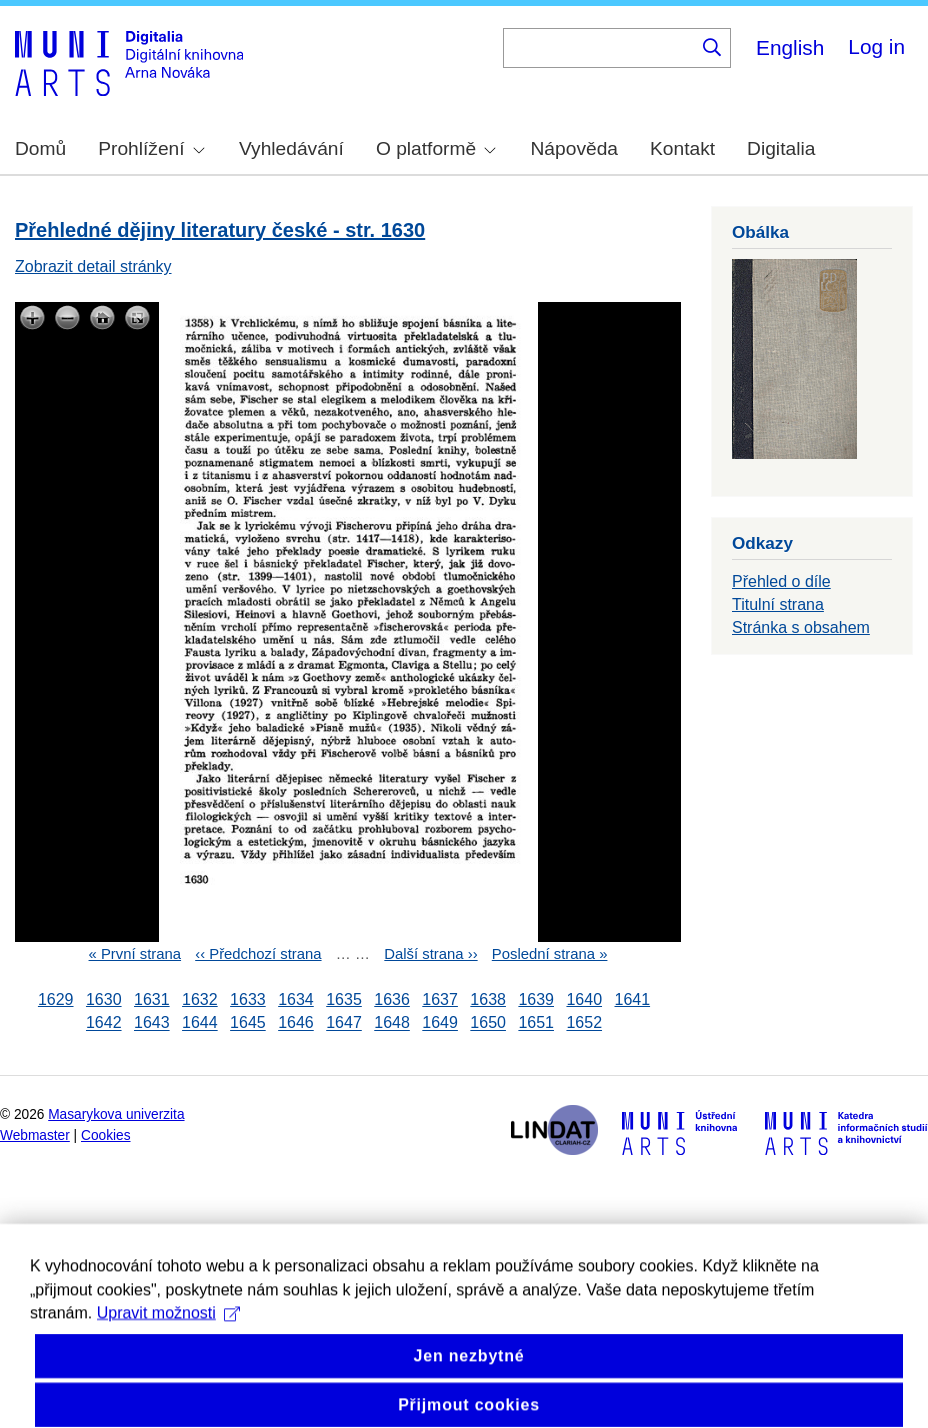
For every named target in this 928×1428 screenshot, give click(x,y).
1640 (584, 999)
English (790, 47)
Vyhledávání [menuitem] (291, 148)
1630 (104, 999)
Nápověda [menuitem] (574, 148)
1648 (392, 1023)
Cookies (106, 1135)
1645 (248, 1023)
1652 (584, 1023)
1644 (200, 1023)
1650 (488, 1023)
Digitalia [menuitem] (781, 148)
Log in (876, 46)
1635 (344, 999)
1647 (344, 1023)
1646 (296, 1023)
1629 (56, 999)
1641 (632, 999)
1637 (440, 999)
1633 (248, 999)
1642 (104, 1023)
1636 (392, 999)
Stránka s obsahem (801, 627)
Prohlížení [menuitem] (151, 148)
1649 (440, 1023)
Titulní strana (778, 604)
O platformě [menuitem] (436, 148)
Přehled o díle (781, 581)
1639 (536, 999)
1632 (200, 999)
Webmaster (35, 1135)
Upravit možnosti (168, 1360)
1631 (152, 999)
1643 (152, 1023)
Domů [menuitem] (40, 148)
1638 (488, 999)
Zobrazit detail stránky (93, 266)
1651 (536, 1023)
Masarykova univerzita (116, 1114)
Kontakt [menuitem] (682, 148)
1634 (296, 999)
